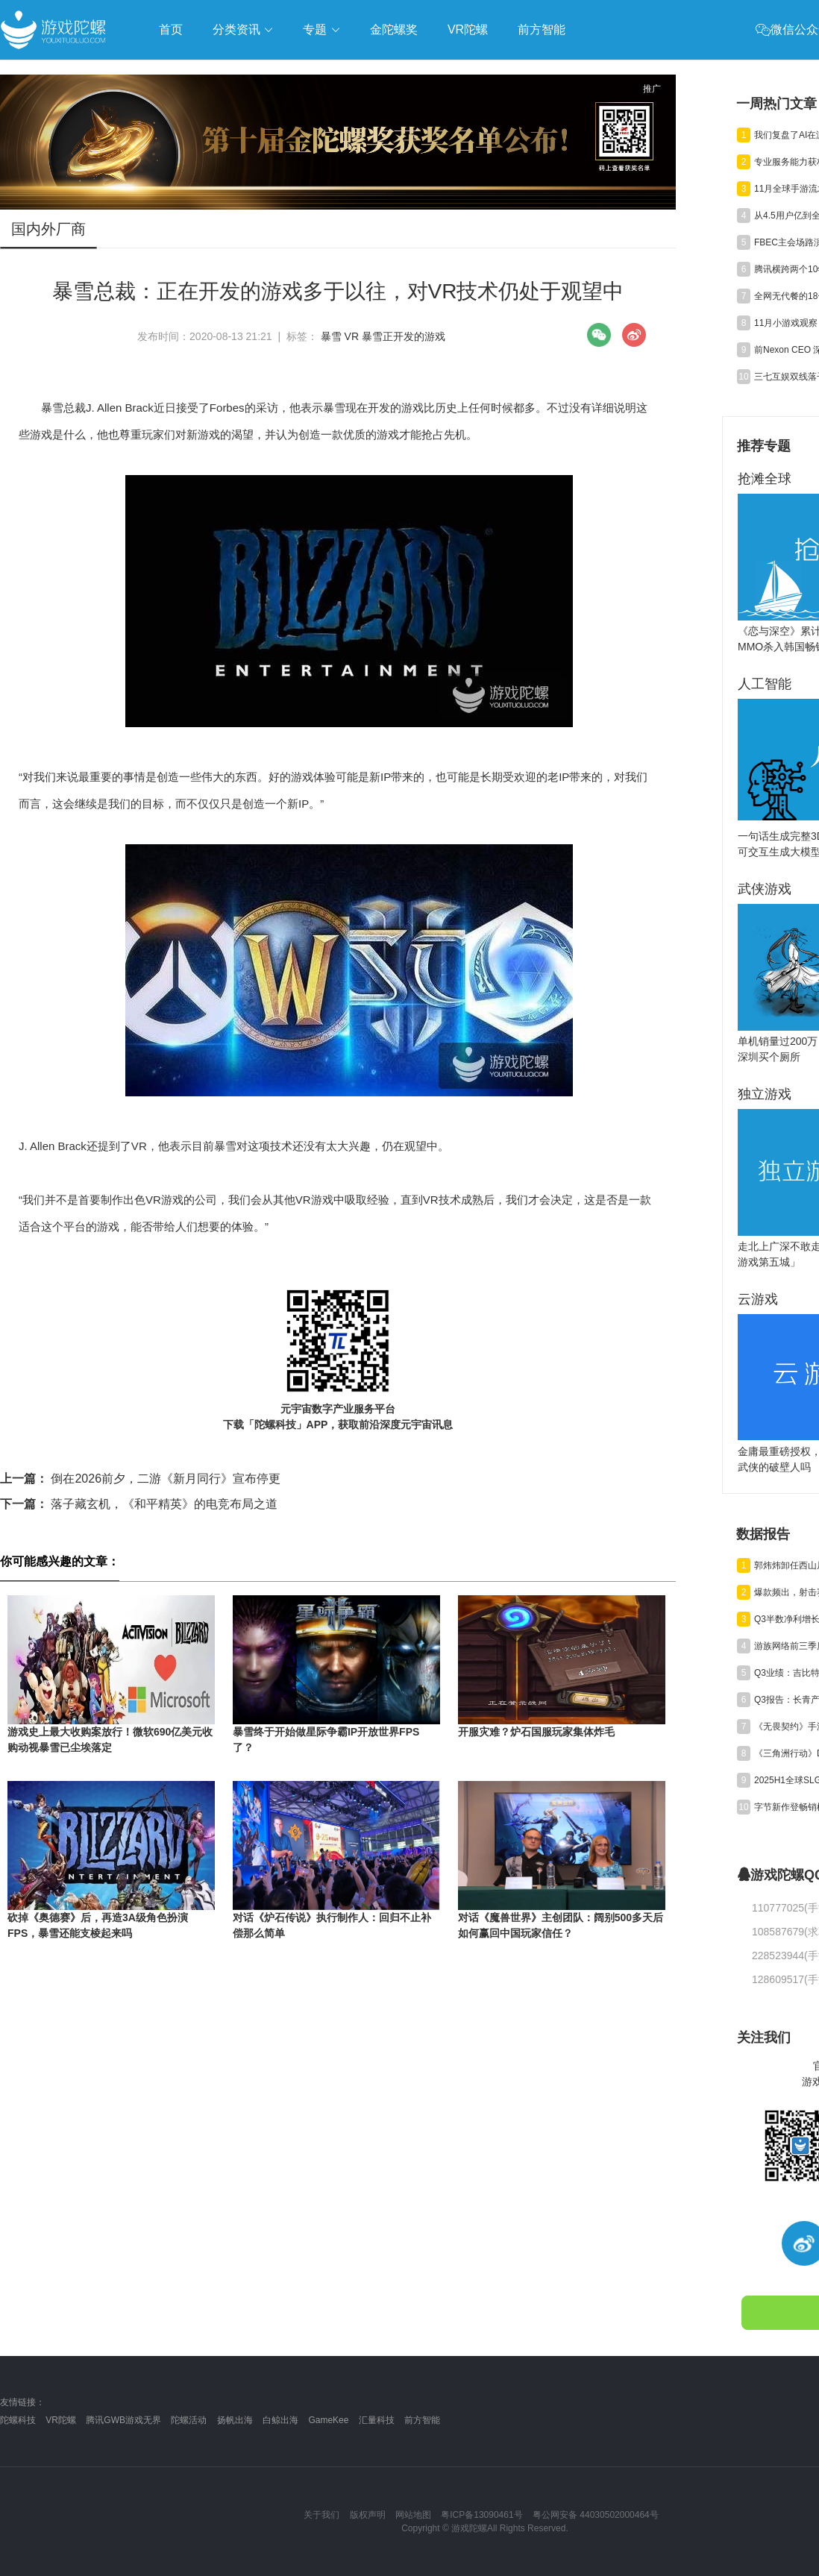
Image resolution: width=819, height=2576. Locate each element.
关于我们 (321, 2515)
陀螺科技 (18, 2420)
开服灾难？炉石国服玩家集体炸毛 (536, 1732)
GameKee (328, 2420)
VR (352, 336)
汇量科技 (377, 2420)
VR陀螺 (61, 2420)
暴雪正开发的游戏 (403, 336)
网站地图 (413, 2515)
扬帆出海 (235, 2420)
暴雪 (331, 336)
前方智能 (422, 2420)
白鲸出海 (280, 2420)
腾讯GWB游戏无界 (123, 2420)
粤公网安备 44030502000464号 (596, 2515)
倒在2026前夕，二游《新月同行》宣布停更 (140, 1478)
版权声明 (368, 2515)
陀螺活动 (189, 2420)
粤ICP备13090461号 (481, 2515)
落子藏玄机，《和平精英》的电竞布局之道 (138, 1504)
